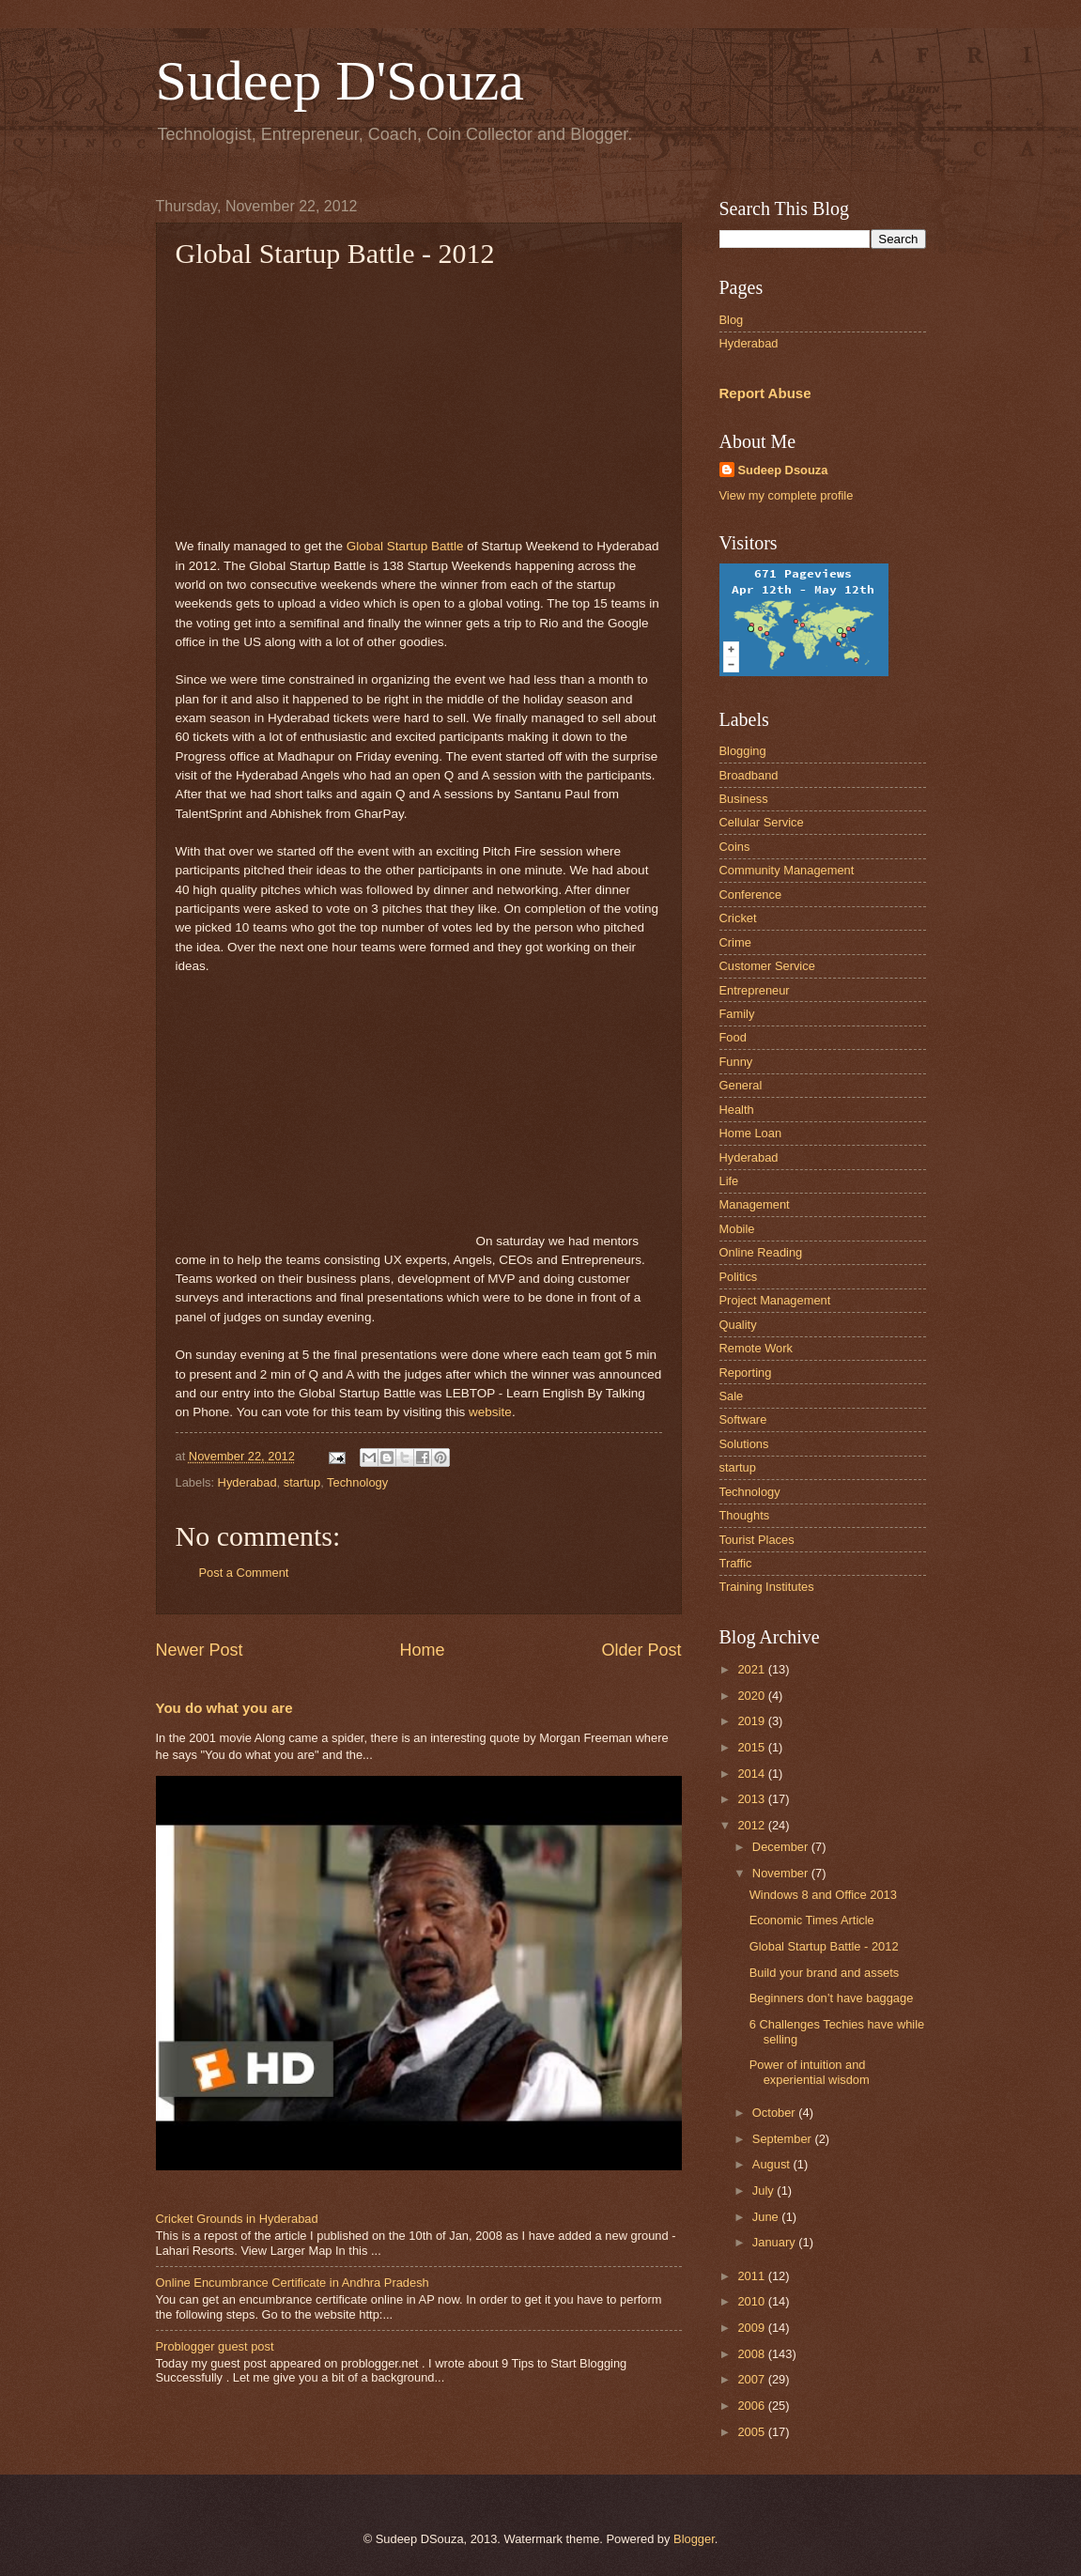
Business (743, 799)
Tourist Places (757, 1540)
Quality (738, 1325)
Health (736, 1110)
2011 (752, 2276)
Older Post (641, 1650)
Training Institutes (766, 1587)
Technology (357, 1482)
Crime (735, 942)
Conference (750, 894)
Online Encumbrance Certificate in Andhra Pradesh (292, 2282)
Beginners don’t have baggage (831, 1998)
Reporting (745, 1372)
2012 (752, 1825)
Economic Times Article (811, 1920)
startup (302, 1482)
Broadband (749, 775)
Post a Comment (244, 1573)
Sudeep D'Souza (340, 81)
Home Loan (750, 1133)
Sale (731, 1396)
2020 (752, 1696)
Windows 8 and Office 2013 (823, 1895)
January (775, 2242)
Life (729, 1181)
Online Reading (761, 1252)
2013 (752, 1799)
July (764, 2190)
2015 (752, 1747)
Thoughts (744, 1515)
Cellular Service (761, 822)
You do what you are (224, 1708)
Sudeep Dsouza (783, 470)
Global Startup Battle (405, 546)
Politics (738, 1277)
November (781, 1873)
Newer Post (199, 1650)
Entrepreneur (754, 990)
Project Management (775, 1300)
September (783, 2139)
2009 (752, 2328)
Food (733, 1037)
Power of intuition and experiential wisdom (809, 2072)
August (773, 2164)
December (781, 1847)
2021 (752, 1669)
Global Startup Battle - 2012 (824, 1946)
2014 (752, 1773)
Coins (734, 847)
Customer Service (767, 966)
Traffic (735, 1563)
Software (743, 1419)
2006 (752, 2406)
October (775, 2113)
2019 (752, 1721)
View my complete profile (786, 495)
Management (754, 1204)
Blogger (694, 2539)
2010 (752, 2301)
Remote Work (756, 1348)
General (741, 1085)
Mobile (737, 1229)
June (767, 2217)
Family (737, 1014)
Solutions (744, 1444)
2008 (752, 2354)
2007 (752, 2379)
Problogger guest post (215, 2346)
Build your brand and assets (824, 1973)
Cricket (738, 918)
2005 (752, 2432)
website (490, 1412)
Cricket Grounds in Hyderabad (237, 2219)
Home (421, 1650)
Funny (736, 1062)
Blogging (742, 751)
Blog (731, 320)
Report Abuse (765, 393)
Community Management (787, 870)
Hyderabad (247, 1482)
